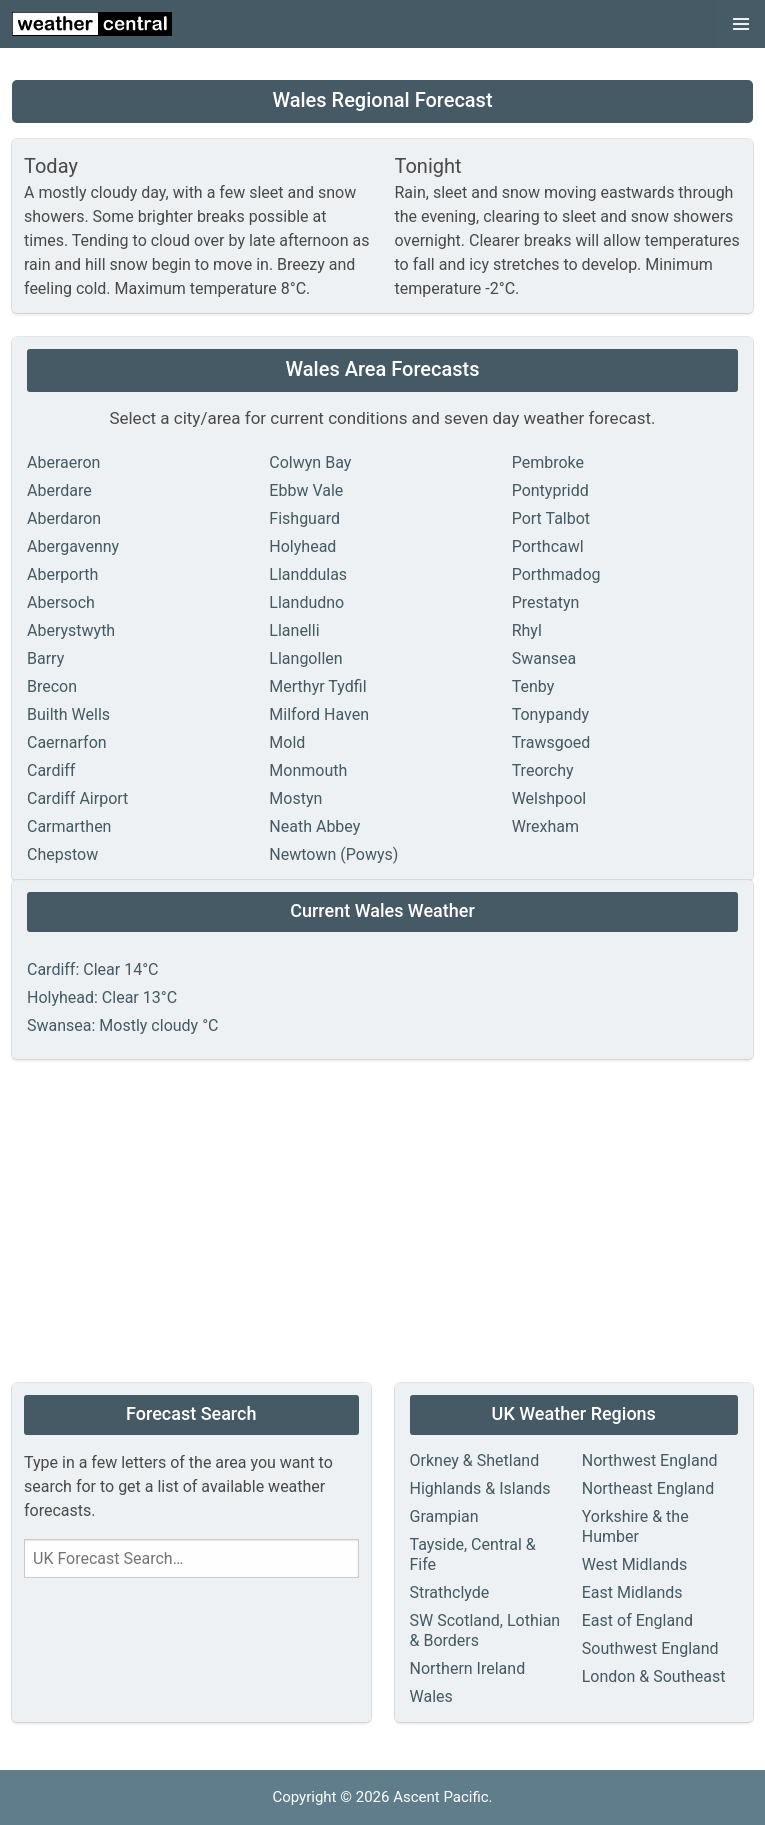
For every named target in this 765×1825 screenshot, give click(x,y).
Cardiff (51, 770)
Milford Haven (319, 714)
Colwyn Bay (310, 462)
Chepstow (62, 854)
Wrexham (545, 826)
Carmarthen (69, 826)
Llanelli (294, 630)
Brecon (52, 686)
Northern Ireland (468, 1668)
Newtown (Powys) (333, 854)
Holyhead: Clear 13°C (102, 997)
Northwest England (650, 1460)
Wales (431, 1696)
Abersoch (61, 602)
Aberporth (62, 574)
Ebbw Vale (306, 490)
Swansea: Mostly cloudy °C (123, 1025)
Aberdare (59, 490)
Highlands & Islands (480, 1488)
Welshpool (549, 798)
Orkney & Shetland (475, 1460)
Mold (287, 742)
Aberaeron (63, 462)
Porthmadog (556, 574)
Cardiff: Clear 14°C (93, 969)
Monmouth (308, 770)
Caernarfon (67, 742)
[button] (741, 24)
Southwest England (650, 1648)
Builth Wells (68, 714)
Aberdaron (64, 518)
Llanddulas (308, 574)
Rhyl (527, 630)
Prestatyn (546, 602)
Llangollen (305, 658)
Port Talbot (551, 518)
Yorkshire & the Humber (635, 1526)
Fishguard (304, 518)
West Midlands (635, 1564)
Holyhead (302, 546)
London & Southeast (654, 1676)
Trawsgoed (551, 742)
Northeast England (648, 1488)
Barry (45, 658)
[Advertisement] (382, 1223)
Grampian (444, 1516)
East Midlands (632, 1592)
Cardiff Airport (77, 798)
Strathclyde (450, 1592)
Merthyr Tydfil (317, 686)
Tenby (533, 686)
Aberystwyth (71, 630)
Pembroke (548, 462)
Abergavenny (73, 546)
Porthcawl (548, 546)
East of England (637, 1620)
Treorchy (543, 770)
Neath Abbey (314, 826)
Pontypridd (550, 490)
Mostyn (295, 798)
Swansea (544, 658)
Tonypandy (550, 714)
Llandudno (306, 602)
